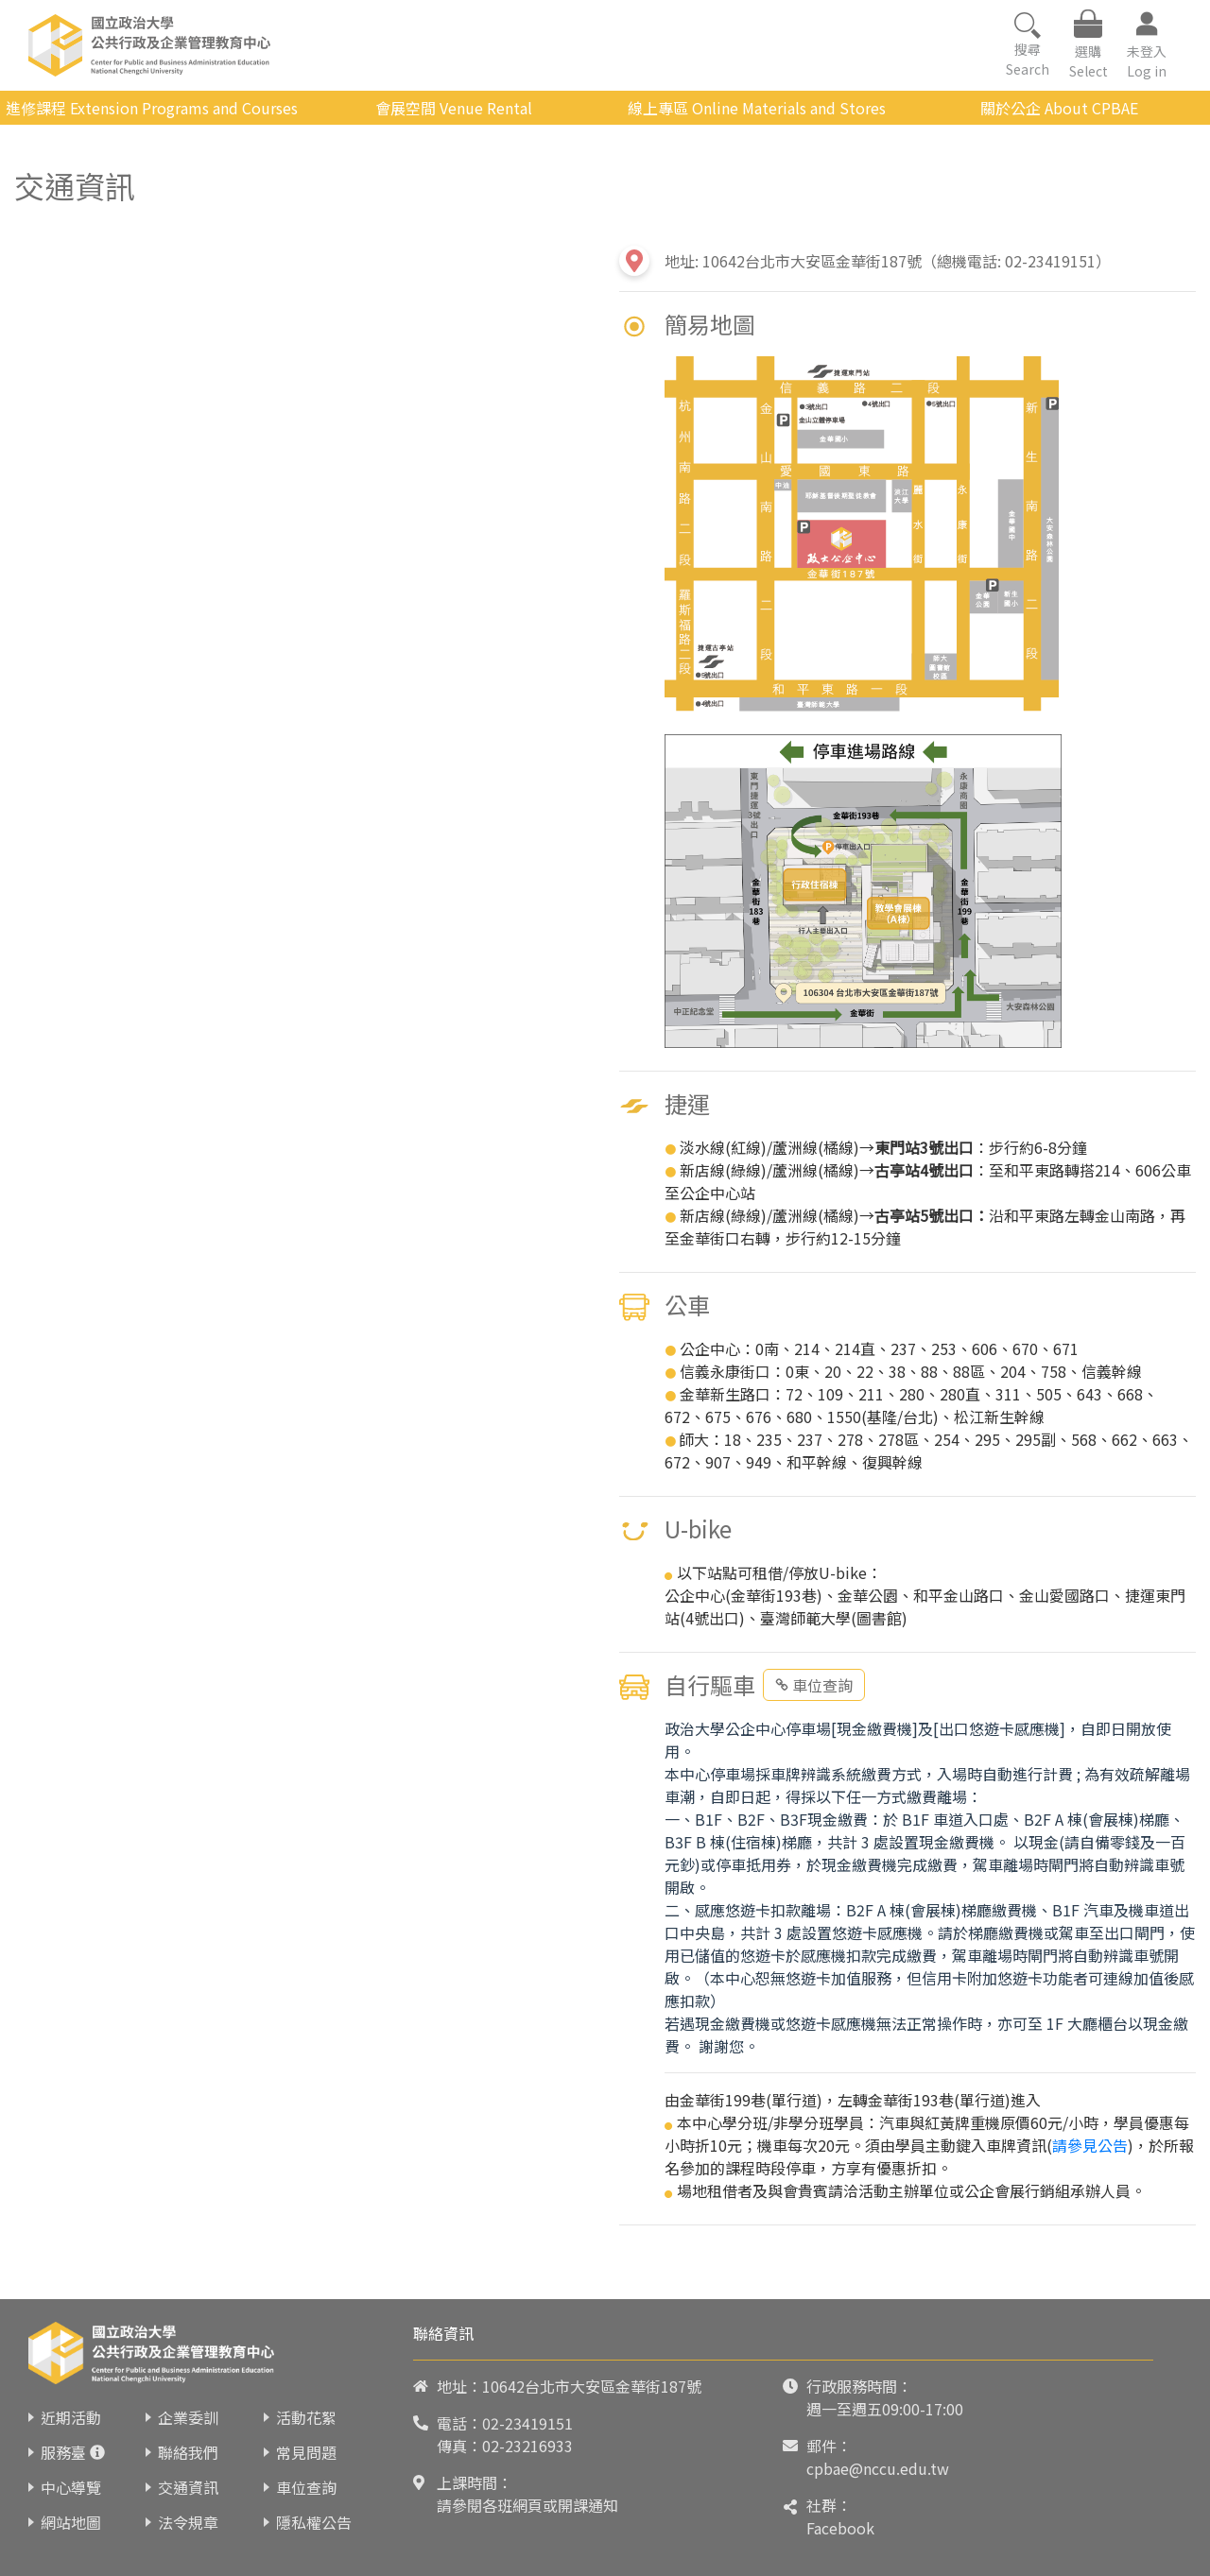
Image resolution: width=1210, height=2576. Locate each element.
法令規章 (188, 2522)
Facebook (840, 2527)
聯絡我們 (188, 2452)
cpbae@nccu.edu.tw (877, 2468)
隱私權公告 (314, 2522)
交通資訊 (188, 2487)
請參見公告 (1090, 2145)
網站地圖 (71, 2522)
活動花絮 (306, 2417)
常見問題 (306, 2452)
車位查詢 (814, 1685)
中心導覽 (71, 2487)
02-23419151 (527, 2423)
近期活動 (71, 2417)
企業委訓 (188, 2417)
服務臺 (63, 2452)
